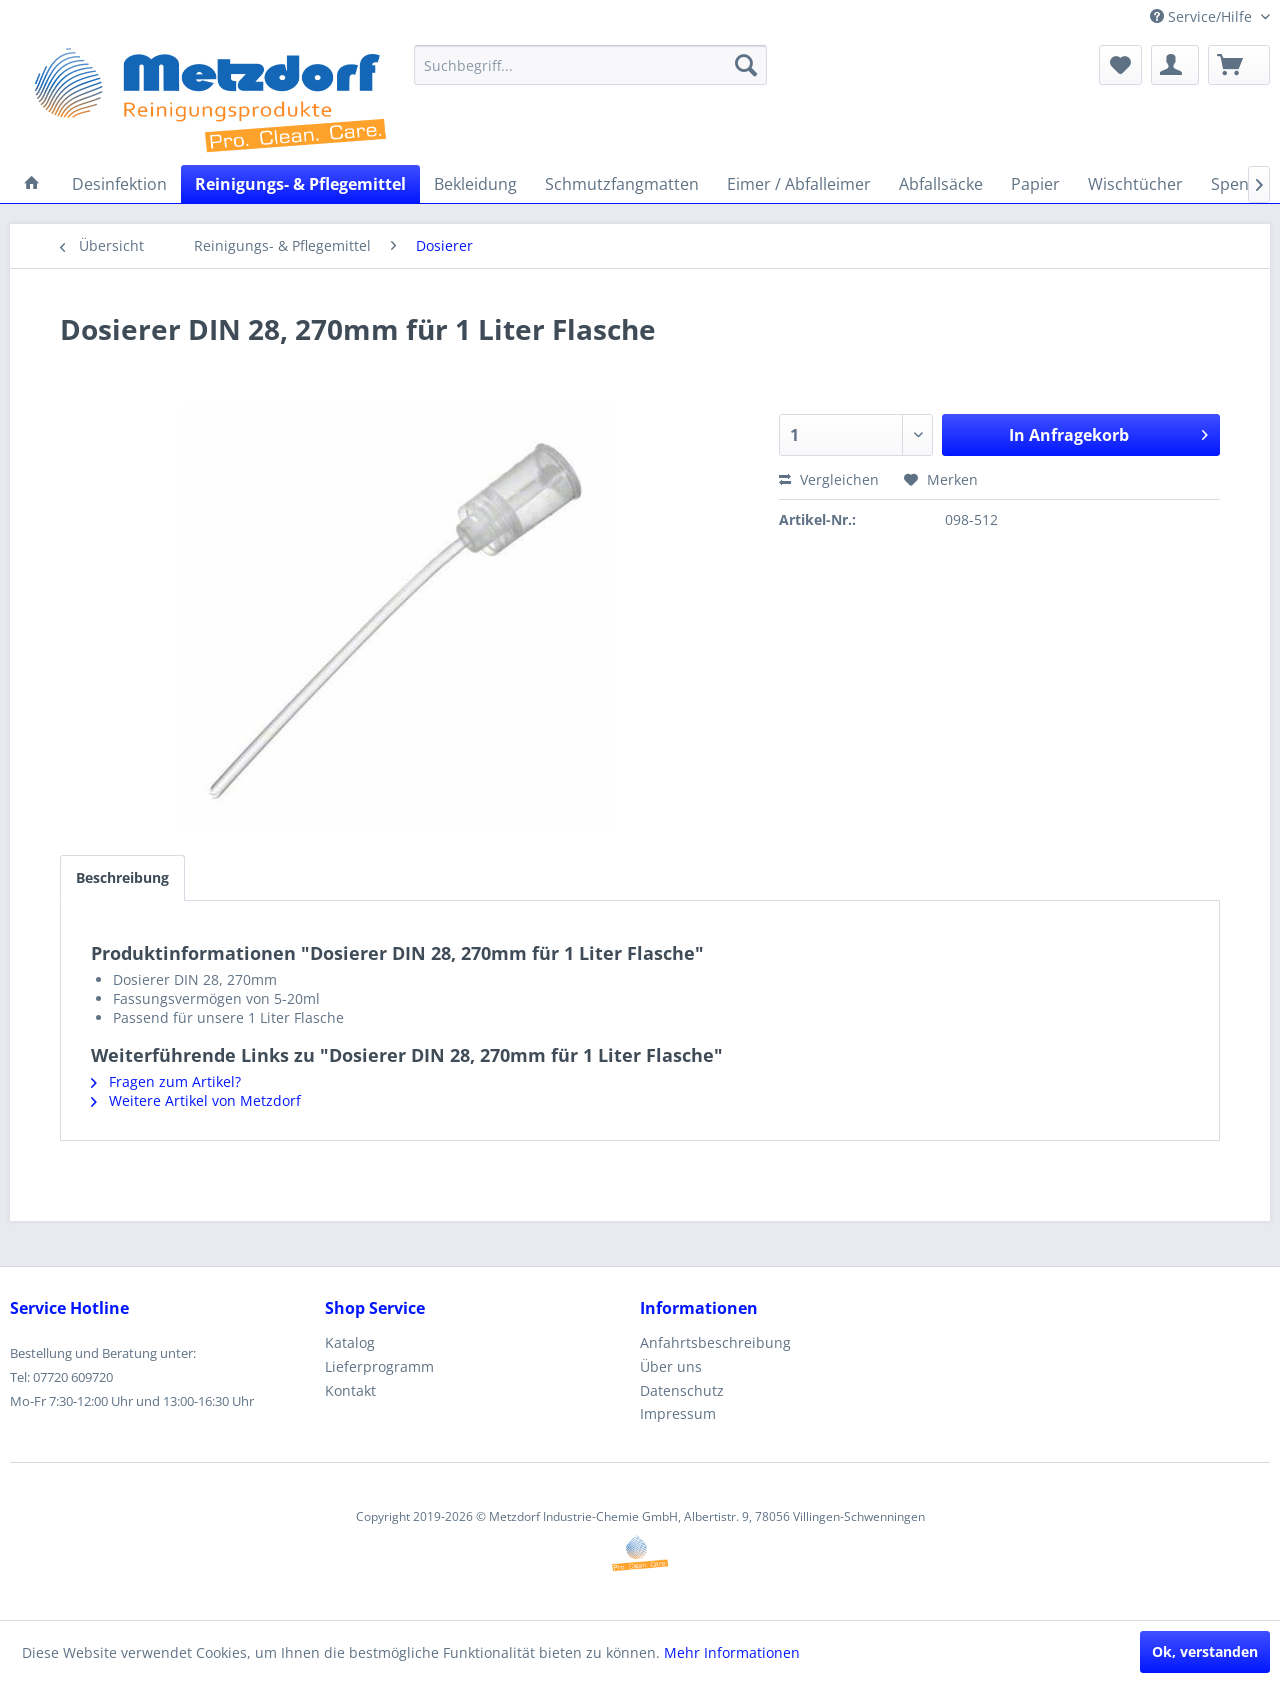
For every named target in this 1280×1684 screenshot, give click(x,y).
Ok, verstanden (1205, 1651)
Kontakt (350, 1390)
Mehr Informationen (732, 1652)
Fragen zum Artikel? (166, 1081)
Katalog (350, 1342)
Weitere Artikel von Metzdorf (196, 1100)
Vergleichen (829, 479)
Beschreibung (122, 877)
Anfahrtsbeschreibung (715, 1342)
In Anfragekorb (1108, 432)
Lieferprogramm (379, 1366)
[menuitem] (590, 65)
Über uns (671, 1366)
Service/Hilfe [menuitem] (1203, 16)
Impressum (678, 1413)
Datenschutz (682, 1390)
